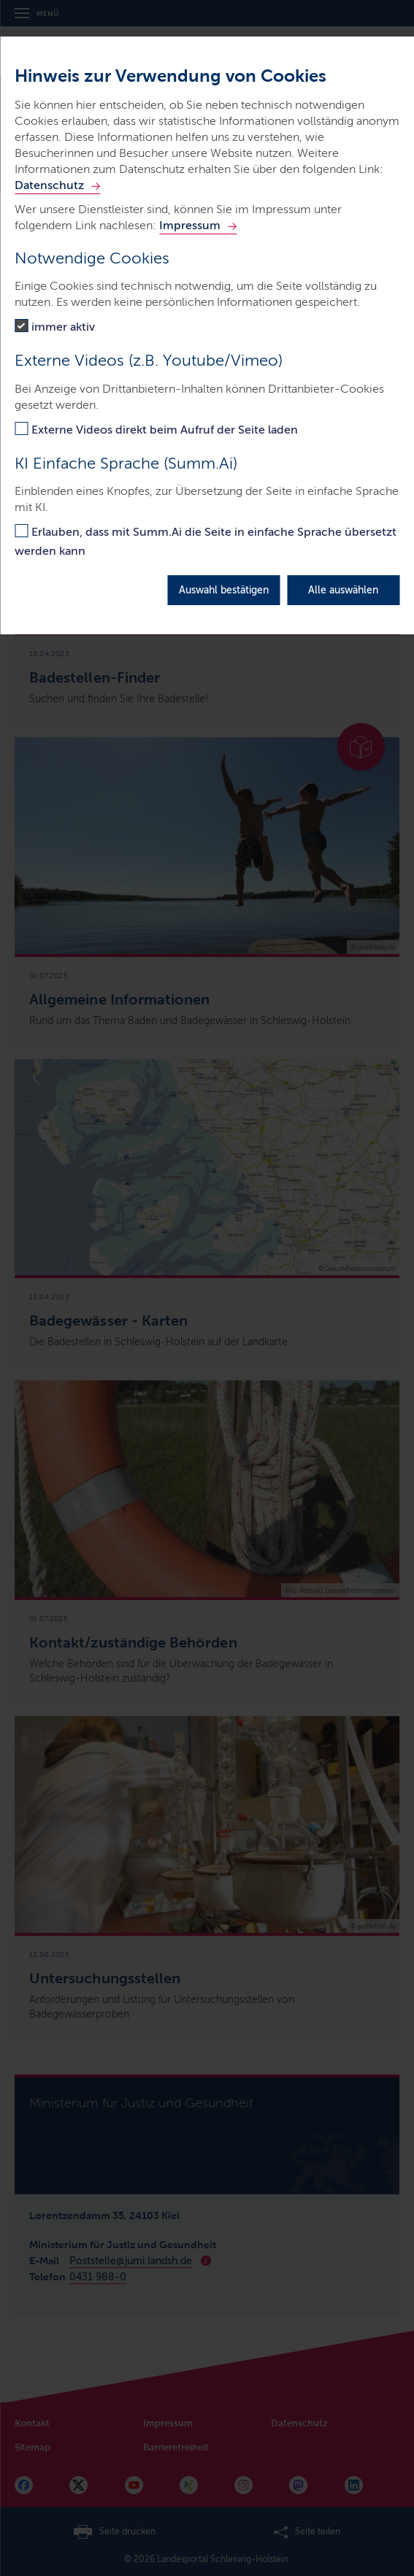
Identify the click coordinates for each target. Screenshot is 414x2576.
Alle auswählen (343, 590)
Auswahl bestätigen (224, 590)
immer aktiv (63, 327)
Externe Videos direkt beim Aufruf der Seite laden (164, 430)
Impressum (190, 225)
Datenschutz (49, 185)
